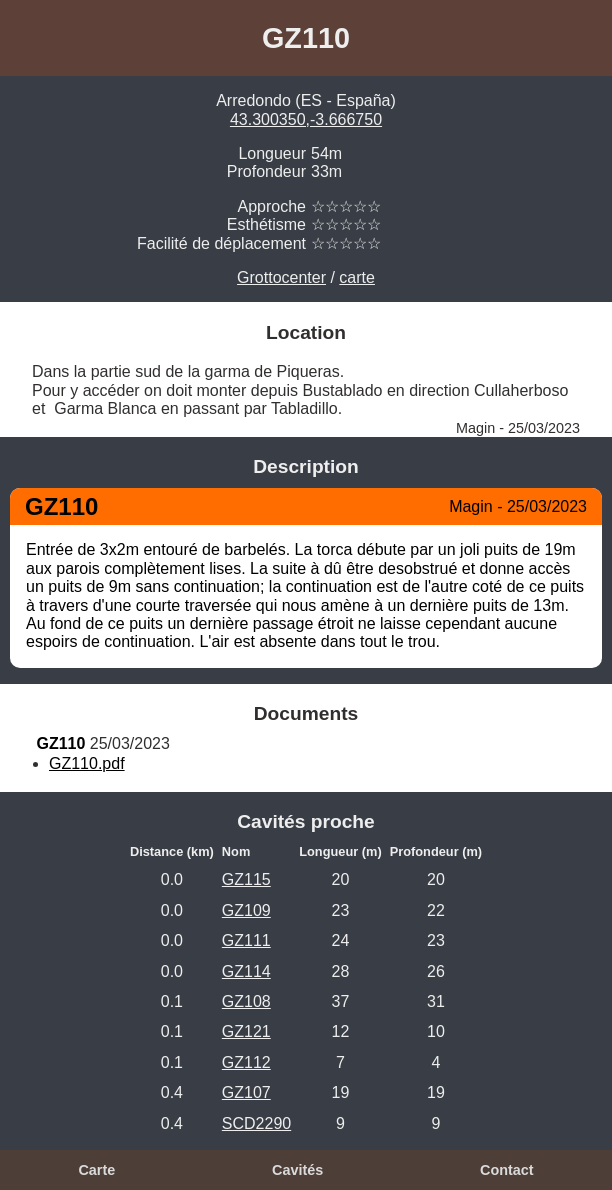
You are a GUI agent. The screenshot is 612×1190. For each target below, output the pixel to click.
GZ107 (246, 1092)
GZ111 (246, 940)
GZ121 (246, 1031)
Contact (507, 1170)
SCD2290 (256, 1123)
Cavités (297, 1170)
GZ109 (246, 910)
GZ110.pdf (87, 763)
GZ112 (246, 1062)
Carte (96, 1170)
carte (357, 277)
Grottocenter (281, 277)
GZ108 (246, 1001)
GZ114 (246, 971)
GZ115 (246, 879)
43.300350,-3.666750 (306, 119)
